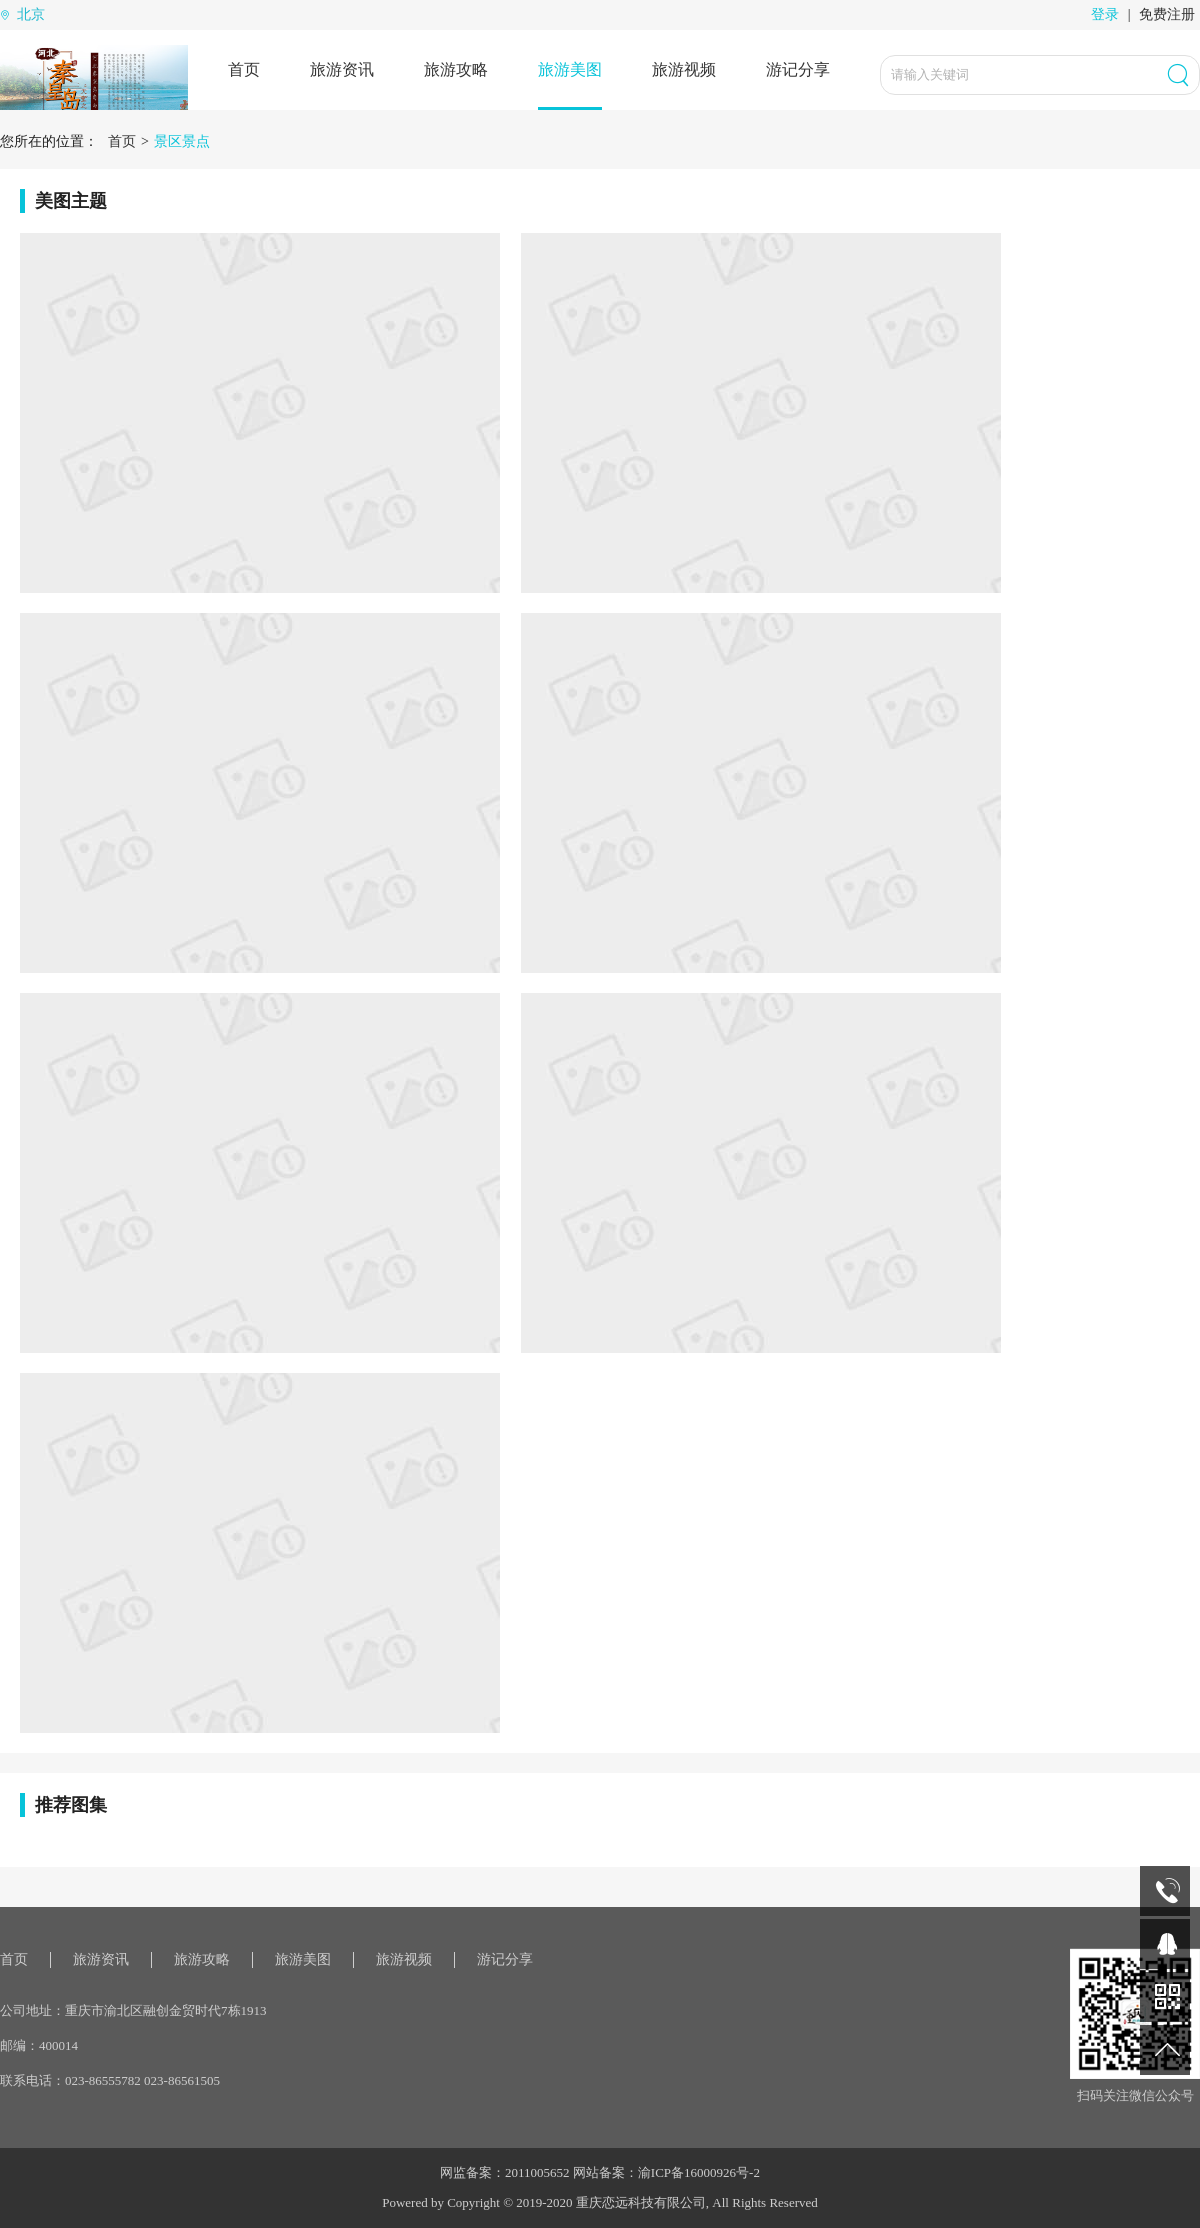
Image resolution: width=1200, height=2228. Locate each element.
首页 (244, 69)
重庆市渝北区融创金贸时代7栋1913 (166, 2010)
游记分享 (798, 69)
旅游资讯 (342, 69)
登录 (1105, 14)
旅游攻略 (456, 69)
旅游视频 (684, 69)
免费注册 (1167, 14)
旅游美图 (570, 69)
